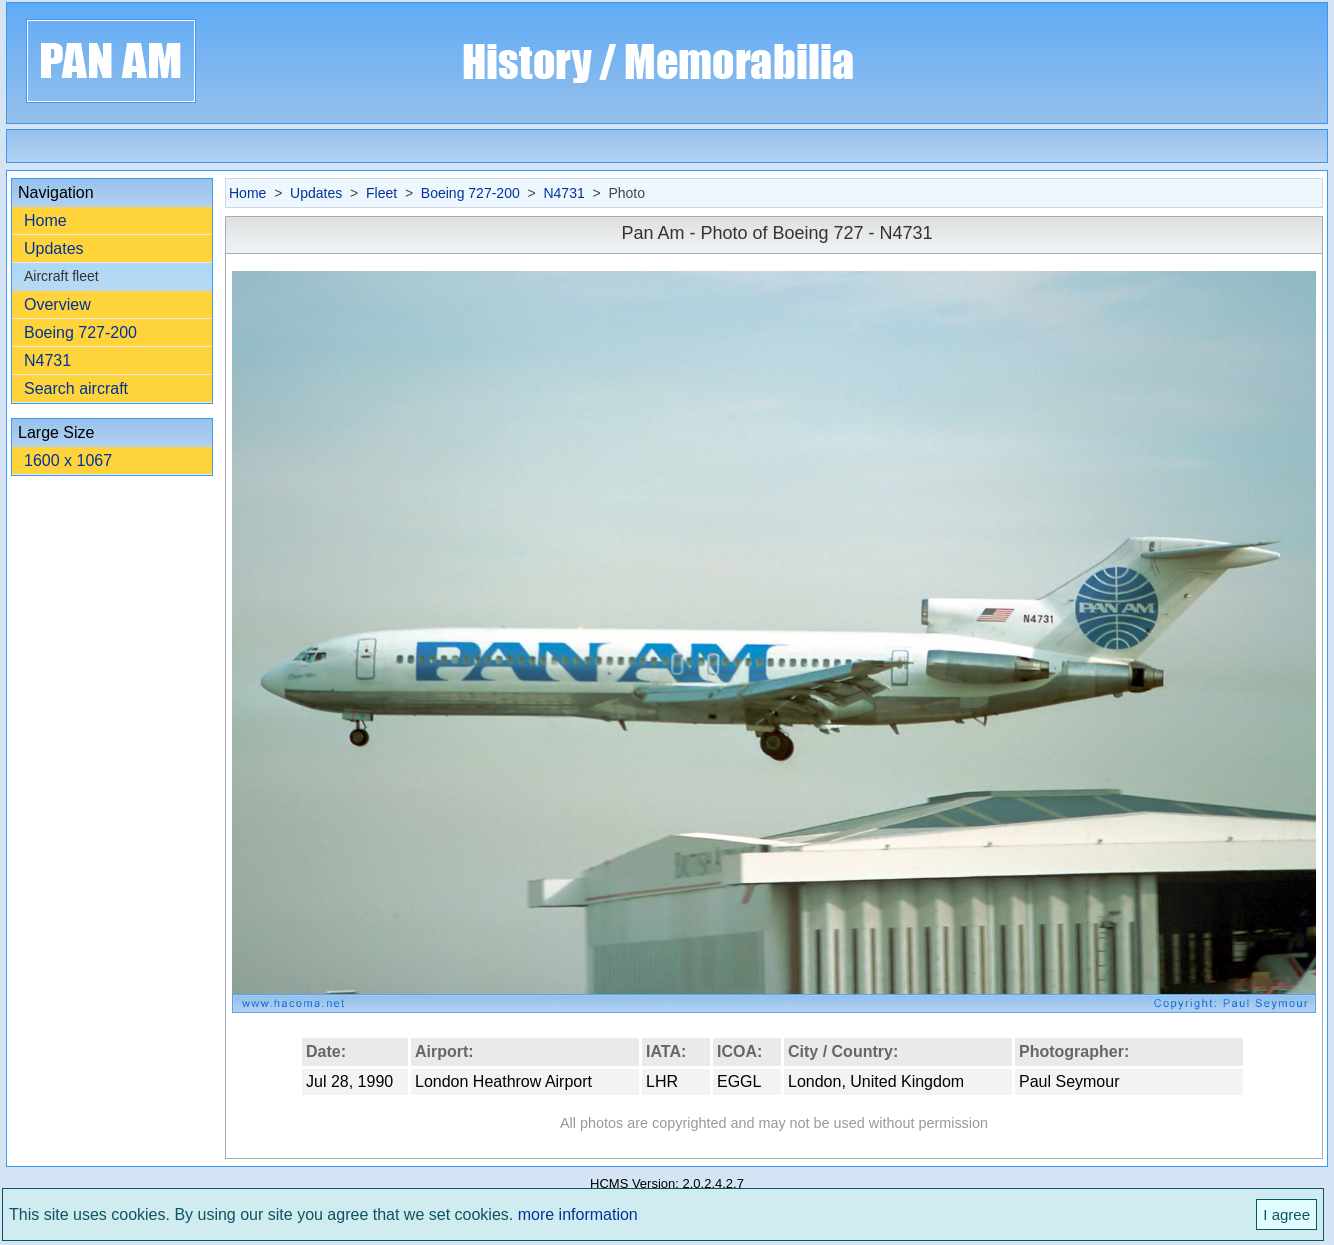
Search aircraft (76, 388)
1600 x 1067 (68, 460)
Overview (57, 304)
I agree (1286, 1214)
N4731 (47, 360)
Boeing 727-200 (80, 332)
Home (45, 220)
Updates (54, 248)
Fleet (381, 193)
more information (578, 1214)
